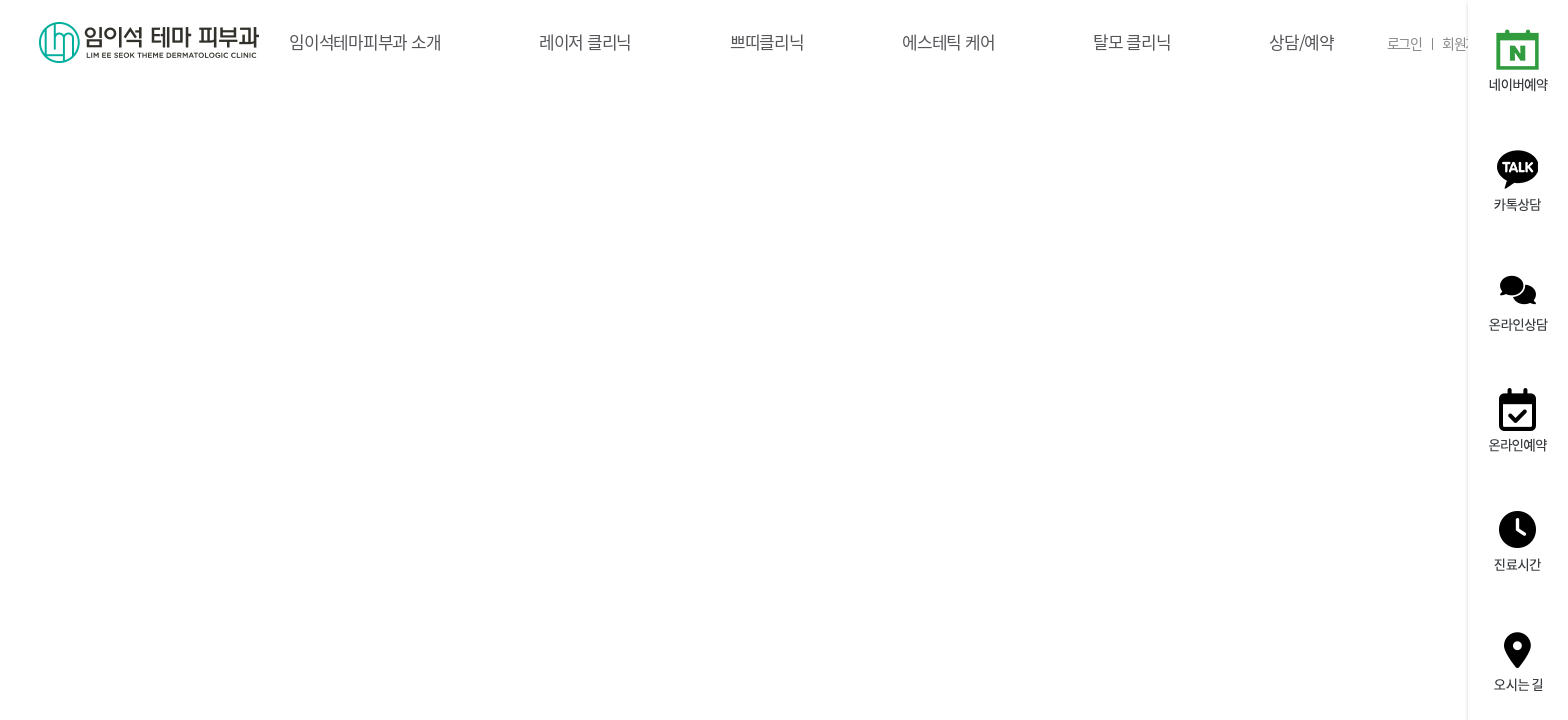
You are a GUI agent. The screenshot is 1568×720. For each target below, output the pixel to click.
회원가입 (1465, 43)
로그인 (1404, 43)
